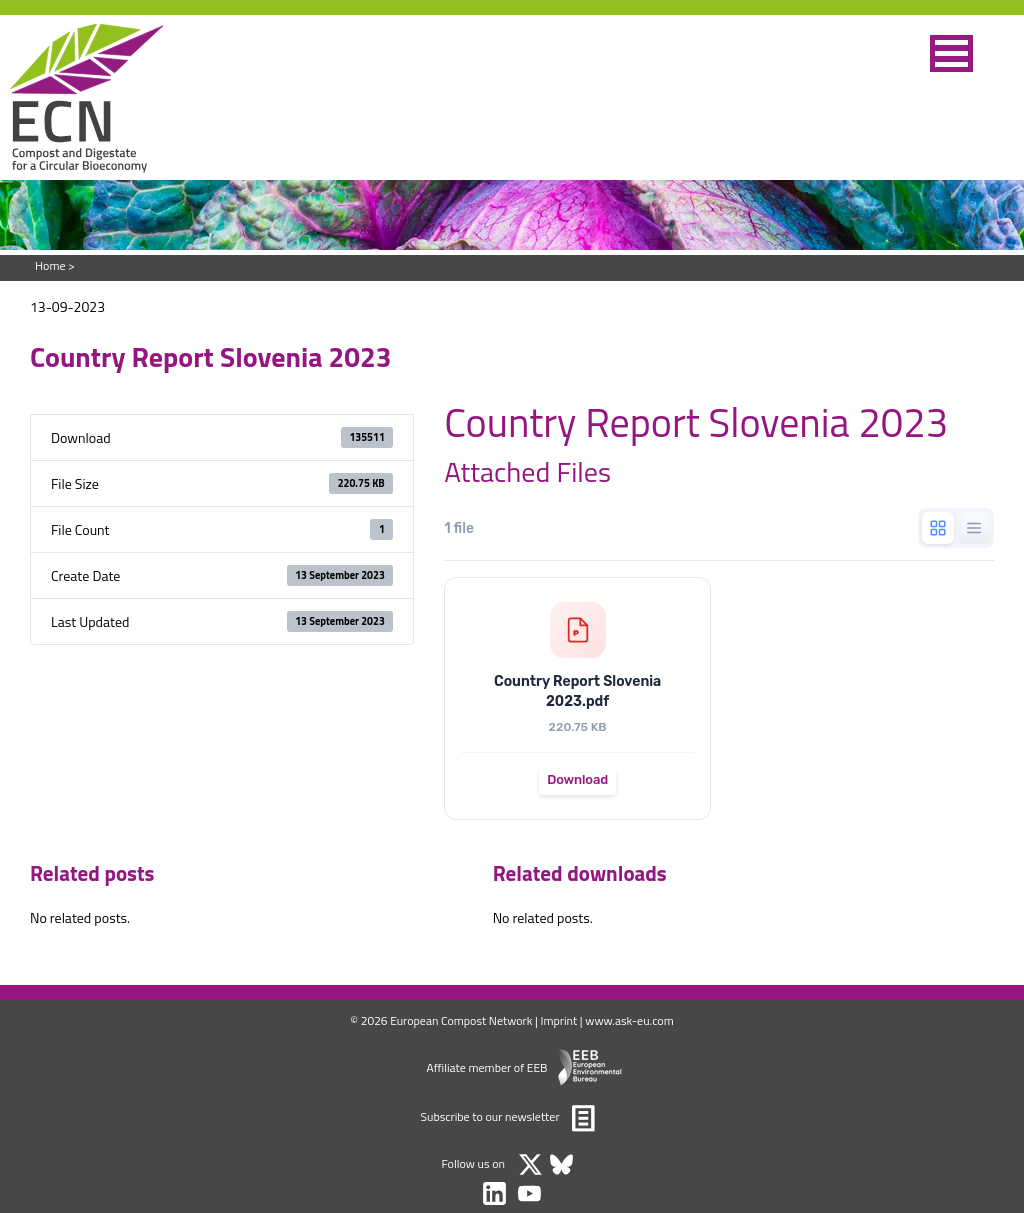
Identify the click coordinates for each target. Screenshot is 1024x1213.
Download (577, 779)
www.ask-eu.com (629, 1020)
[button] (951, 53)
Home (50, 265)
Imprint (559, 1020)
